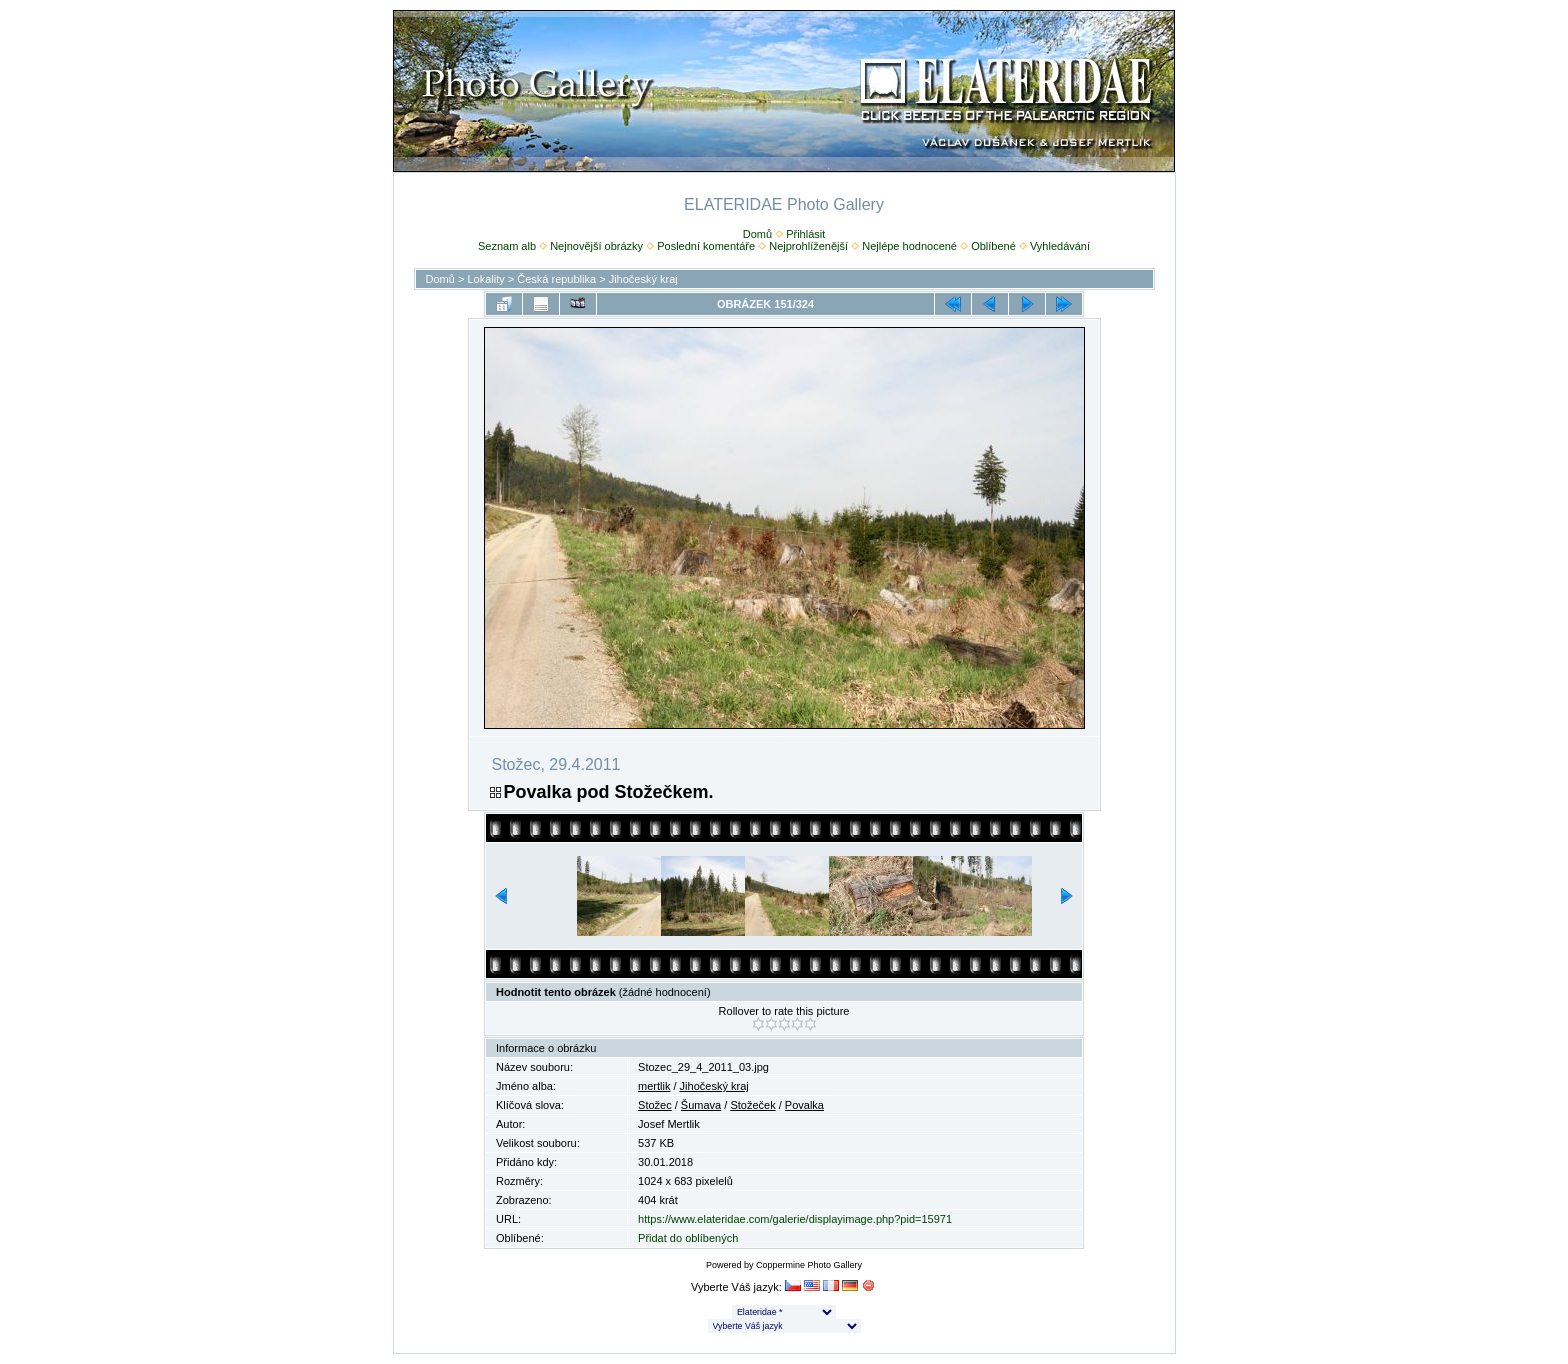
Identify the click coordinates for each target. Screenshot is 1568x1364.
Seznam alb (507, 246)
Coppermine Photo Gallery (809, 1265)
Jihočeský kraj (643, 279)
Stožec (655, 1105)
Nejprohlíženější (808, 246)
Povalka (804, 1105)
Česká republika (556, 279)
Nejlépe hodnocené (909, 246)
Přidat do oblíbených (688, 1238)
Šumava (701, 1105)
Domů (757, 234)
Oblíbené (993, 246)
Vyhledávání (1060, 246)
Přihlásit (805, 234)
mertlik (654, 1086)
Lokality (485, 279)
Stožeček (752, 1105)
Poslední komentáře (706, 246)
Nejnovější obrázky (596, 246)
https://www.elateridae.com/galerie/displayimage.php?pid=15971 (795, 1219)
